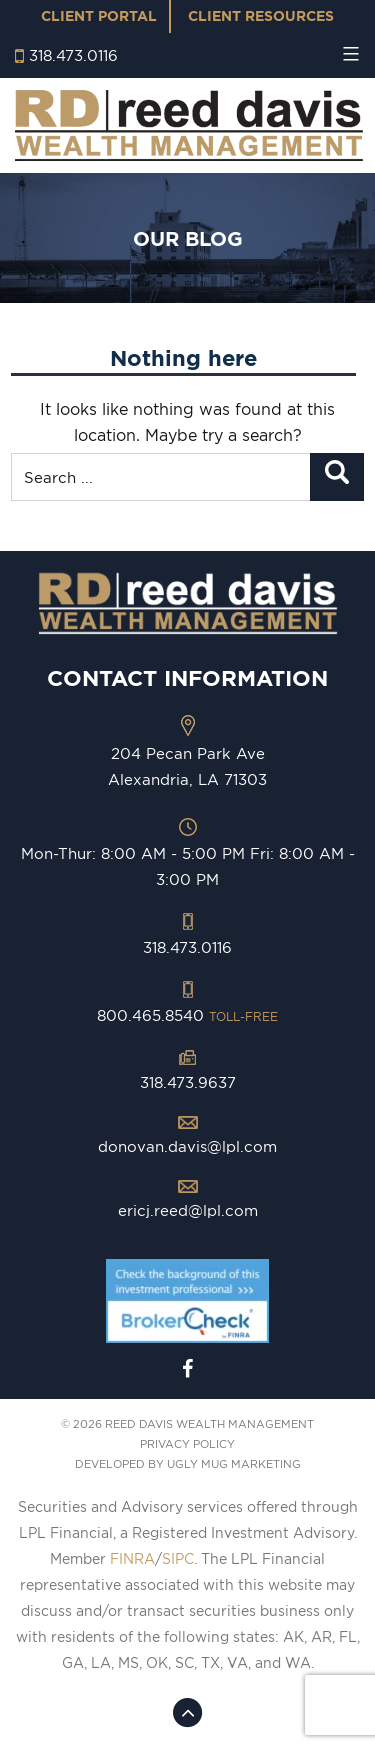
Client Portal (99, 16)
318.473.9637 (188, 1082)
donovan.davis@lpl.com (187, 1146)
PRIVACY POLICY (187, 1444)
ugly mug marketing (234, 1464)
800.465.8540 (187, 1015)
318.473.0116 (73, 55)
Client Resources (261, 16)
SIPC (178, 1559)
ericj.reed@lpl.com (188, 1210)
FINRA (132, 1559)
